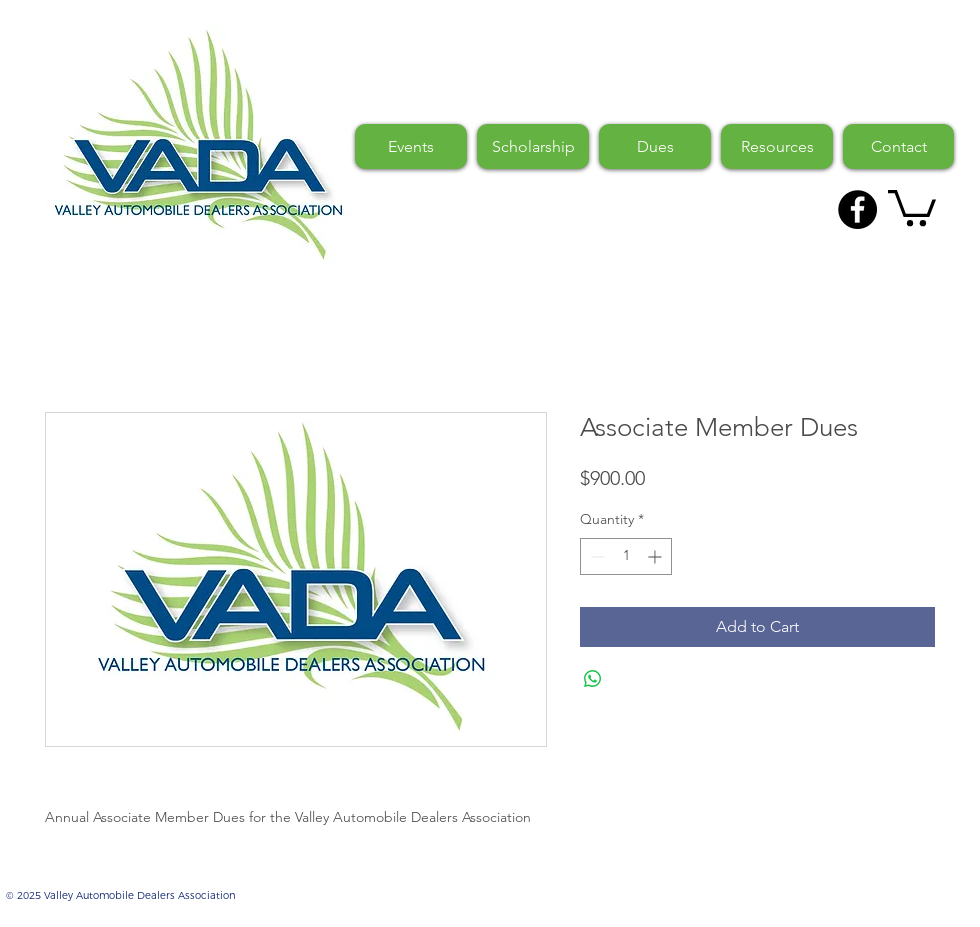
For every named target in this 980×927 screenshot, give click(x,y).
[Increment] (656, 556)
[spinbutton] (626, 556)
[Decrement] (595, 556)
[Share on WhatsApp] (593, 679)
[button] (912, 206)
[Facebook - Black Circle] (857, 209)
